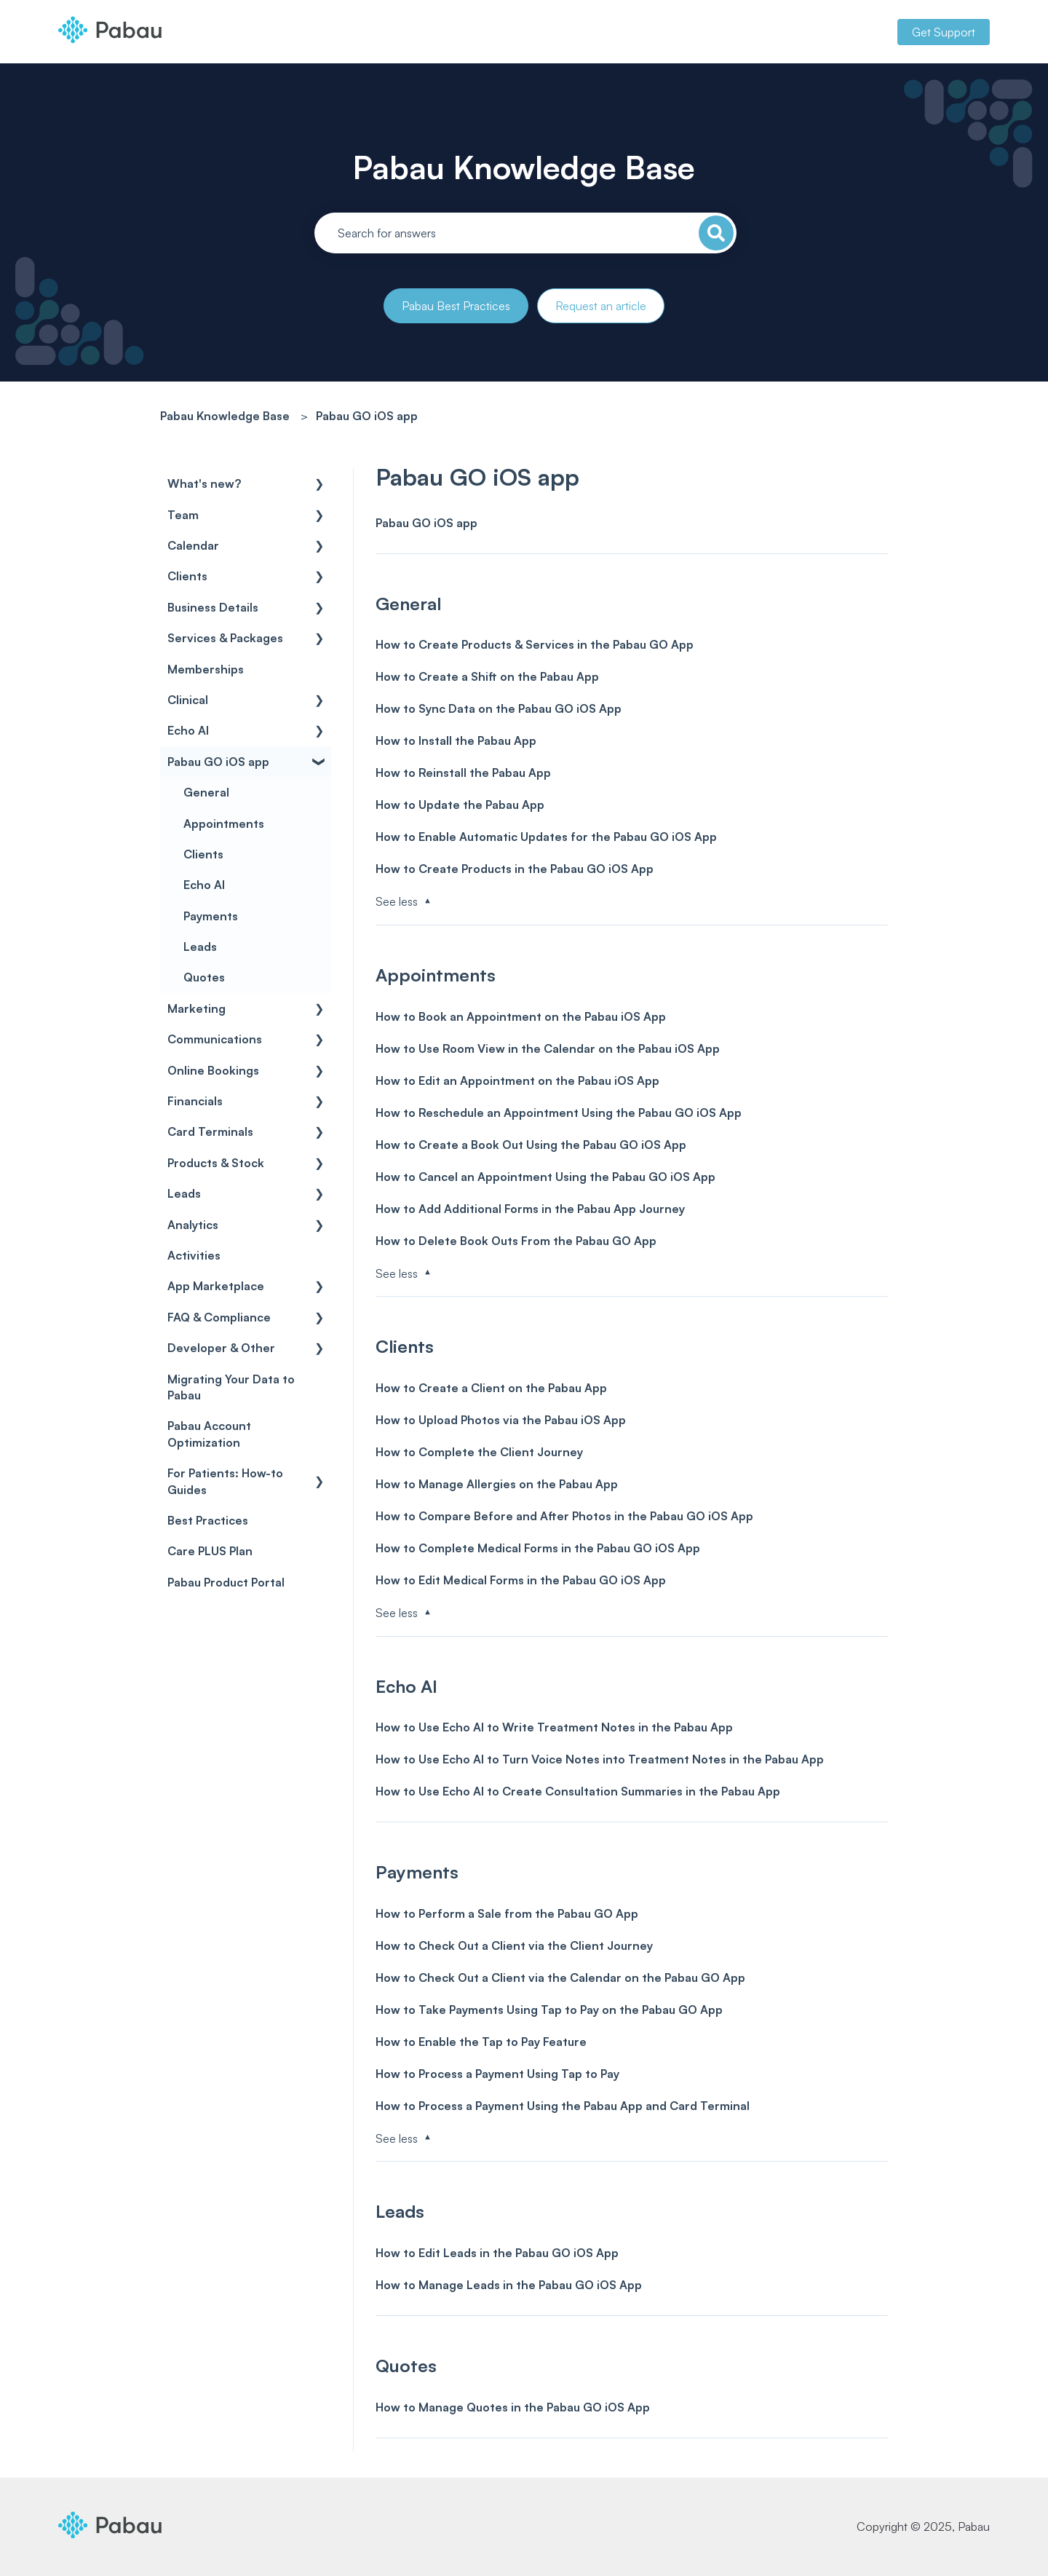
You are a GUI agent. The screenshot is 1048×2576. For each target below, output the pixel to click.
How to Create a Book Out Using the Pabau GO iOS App (531, 1144)
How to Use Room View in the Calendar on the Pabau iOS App (548, 1048)
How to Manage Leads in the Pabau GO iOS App (509, 2284)
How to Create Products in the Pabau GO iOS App (515, 868)
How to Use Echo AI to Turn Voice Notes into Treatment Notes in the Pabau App (600, 1759)
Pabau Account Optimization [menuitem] (209, 1433)
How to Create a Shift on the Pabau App (487, 676)
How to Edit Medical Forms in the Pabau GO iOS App (521, 1580)
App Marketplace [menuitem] (215, 1286)
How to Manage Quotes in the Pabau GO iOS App (513, 2407)
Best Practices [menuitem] (207, 1520)
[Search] (716, 233)
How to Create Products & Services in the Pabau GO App (535, 644)
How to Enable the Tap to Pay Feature (481, 2041)
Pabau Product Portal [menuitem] (226, 1582)
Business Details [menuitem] (212, 607)
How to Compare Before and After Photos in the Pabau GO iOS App (564, 1516)
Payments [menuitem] (210, 916)
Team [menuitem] (183, 514)
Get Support (943, 32)
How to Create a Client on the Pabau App (491, 1387)
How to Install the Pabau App (456, 740)
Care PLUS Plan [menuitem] (210, 1551)
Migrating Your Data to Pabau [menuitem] (231, 1387)
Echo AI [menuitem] (188, 730)
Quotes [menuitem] (204, 977)
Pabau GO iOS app (367, 415)
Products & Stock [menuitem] (215, 1162)
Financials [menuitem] (195, 1101)
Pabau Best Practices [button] (456, 306)
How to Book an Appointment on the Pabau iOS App (521, 1016)
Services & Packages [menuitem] (225, 638)
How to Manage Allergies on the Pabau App (497, 1484)
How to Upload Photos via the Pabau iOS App (501, 1420)
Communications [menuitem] (214, 1039)
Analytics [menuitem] (192, 1224)
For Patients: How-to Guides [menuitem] (225, 1481)
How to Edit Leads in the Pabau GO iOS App (497, 2252)
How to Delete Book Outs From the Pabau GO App (516, 1240)
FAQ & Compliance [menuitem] (219, 1317)
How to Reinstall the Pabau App (463, 772)
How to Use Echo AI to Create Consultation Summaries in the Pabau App (578, 1791)
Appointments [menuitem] (223, 823)
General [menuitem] (206, 792)
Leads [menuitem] (200, 946)
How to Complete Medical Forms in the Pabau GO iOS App (538, 1548)
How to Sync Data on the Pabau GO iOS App (499, 708)
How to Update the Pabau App (460, 804)
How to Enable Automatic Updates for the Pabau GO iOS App (546, 836)
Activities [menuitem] (194, 1255)
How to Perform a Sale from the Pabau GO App (507, 1913)
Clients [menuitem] (187, 576)
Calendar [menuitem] (193, 545)
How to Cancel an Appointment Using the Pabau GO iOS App (545, 1176)
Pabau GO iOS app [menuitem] (218, 761)
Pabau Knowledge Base (524, 166)
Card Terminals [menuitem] (210, 1131)
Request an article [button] (600, 306)
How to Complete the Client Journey (479, 1452)
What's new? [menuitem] (204, 483)
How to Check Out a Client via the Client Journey (514, 1945)
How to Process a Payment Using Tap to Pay (497, 2073)
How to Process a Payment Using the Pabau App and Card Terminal (563, 2105)
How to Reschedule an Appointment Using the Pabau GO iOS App (559, 1112)
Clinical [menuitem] (187, 699)
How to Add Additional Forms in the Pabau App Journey (530, 1208)
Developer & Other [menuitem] (221, 1347)
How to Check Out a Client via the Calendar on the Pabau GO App (560, 1977)
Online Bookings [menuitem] (213, 1070)
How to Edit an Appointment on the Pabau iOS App (517, 1080)
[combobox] (525, 233)
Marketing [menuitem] (196, 1008)
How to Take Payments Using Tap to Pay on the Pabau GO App (549, 2009)
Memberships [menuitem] (205, 669)
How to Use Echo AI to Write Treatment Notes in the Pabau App (554, 1727)
